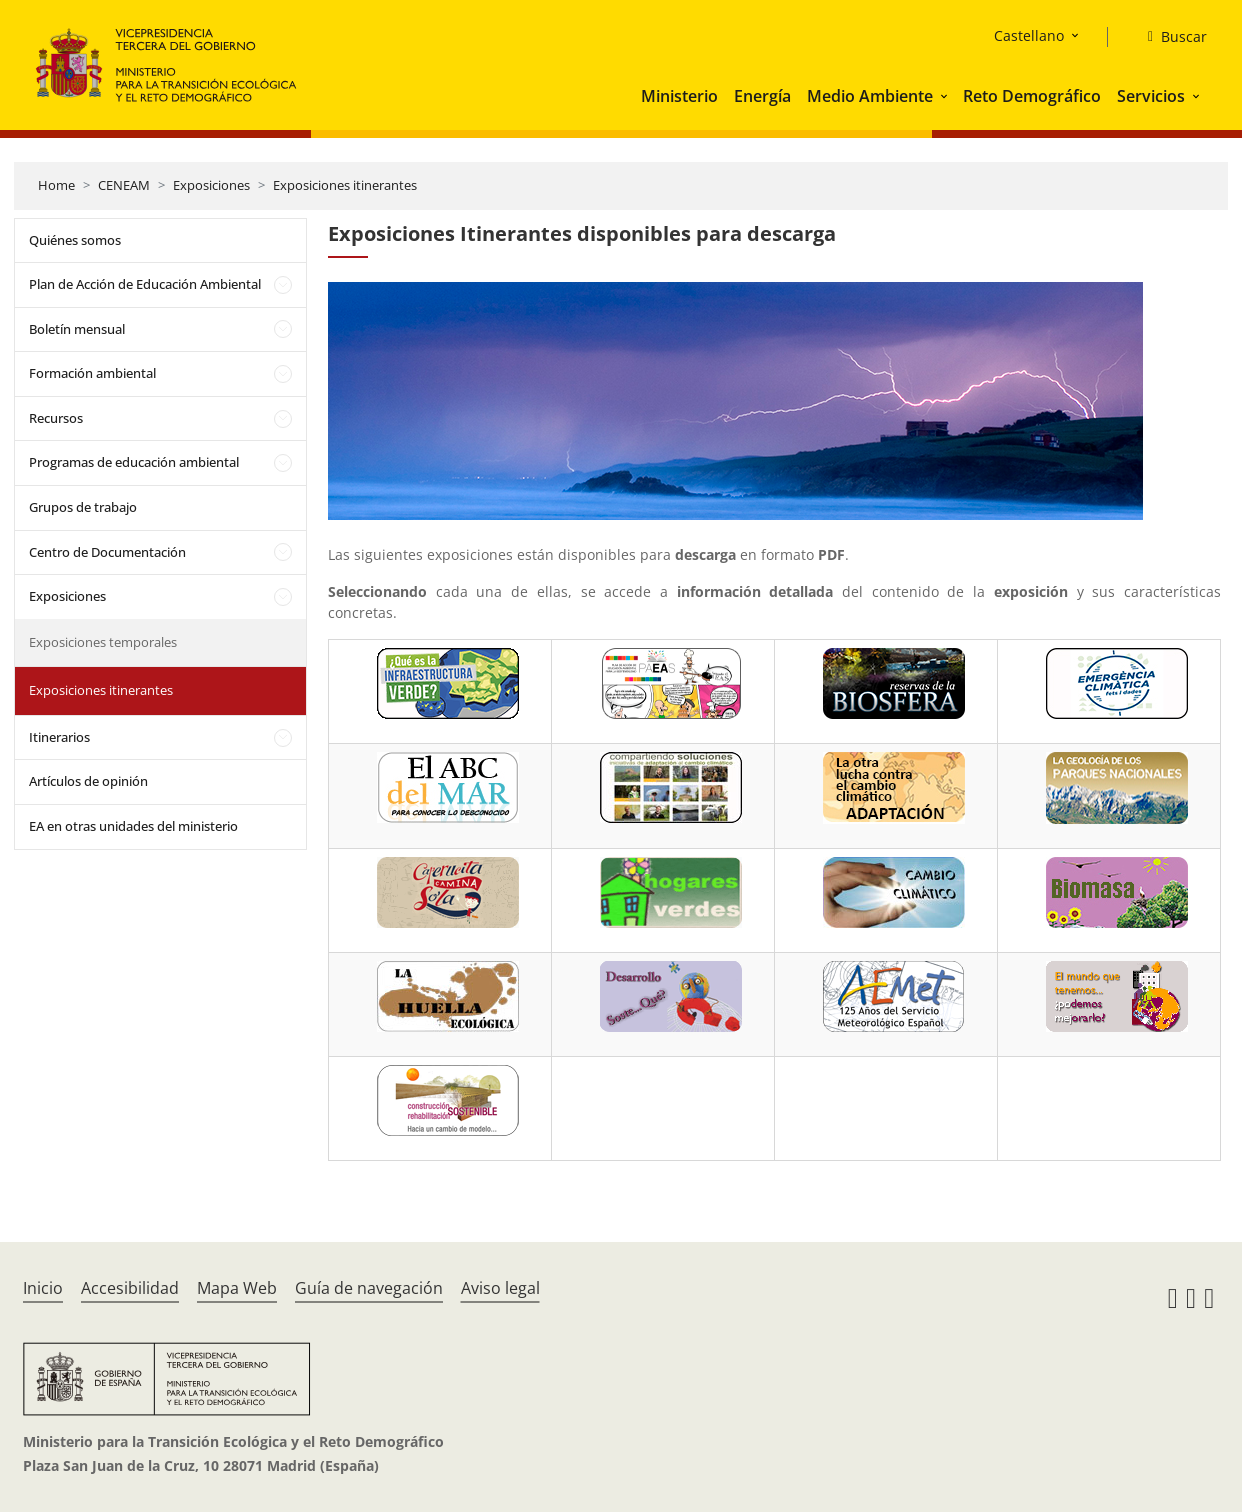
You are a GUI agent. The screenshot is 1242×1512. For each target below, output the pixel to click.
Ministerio (679, 96)
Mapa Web (237, 1288)
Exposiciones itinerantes (345, 185)
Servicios (1151, 96)
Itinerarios (59, 737)
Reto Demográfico (1032, 96)
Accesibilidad (130, 1288)
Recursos (56, 418)
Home (56, 185)
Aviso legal (500, 1288)
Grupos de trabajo (83, 507)
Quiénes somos (75, 240)
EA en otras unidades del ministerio (133, 826)
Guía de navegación (369, 1288)
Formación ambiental (92, 373)
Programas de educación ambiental (134, 462)
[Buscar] (1169, 37)
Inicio (43, 1288)
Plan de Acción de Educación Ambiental (145, 284)
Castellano (1029, 35)
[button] (946, 96)
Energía (762, 96)
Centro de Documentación (107, 552)
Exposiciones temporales (103, 642)
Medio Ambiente (870, 96)
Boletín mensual (77, 329)
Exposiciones (211, 185)
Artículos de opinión (88, 781)
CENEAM (124, 185)
